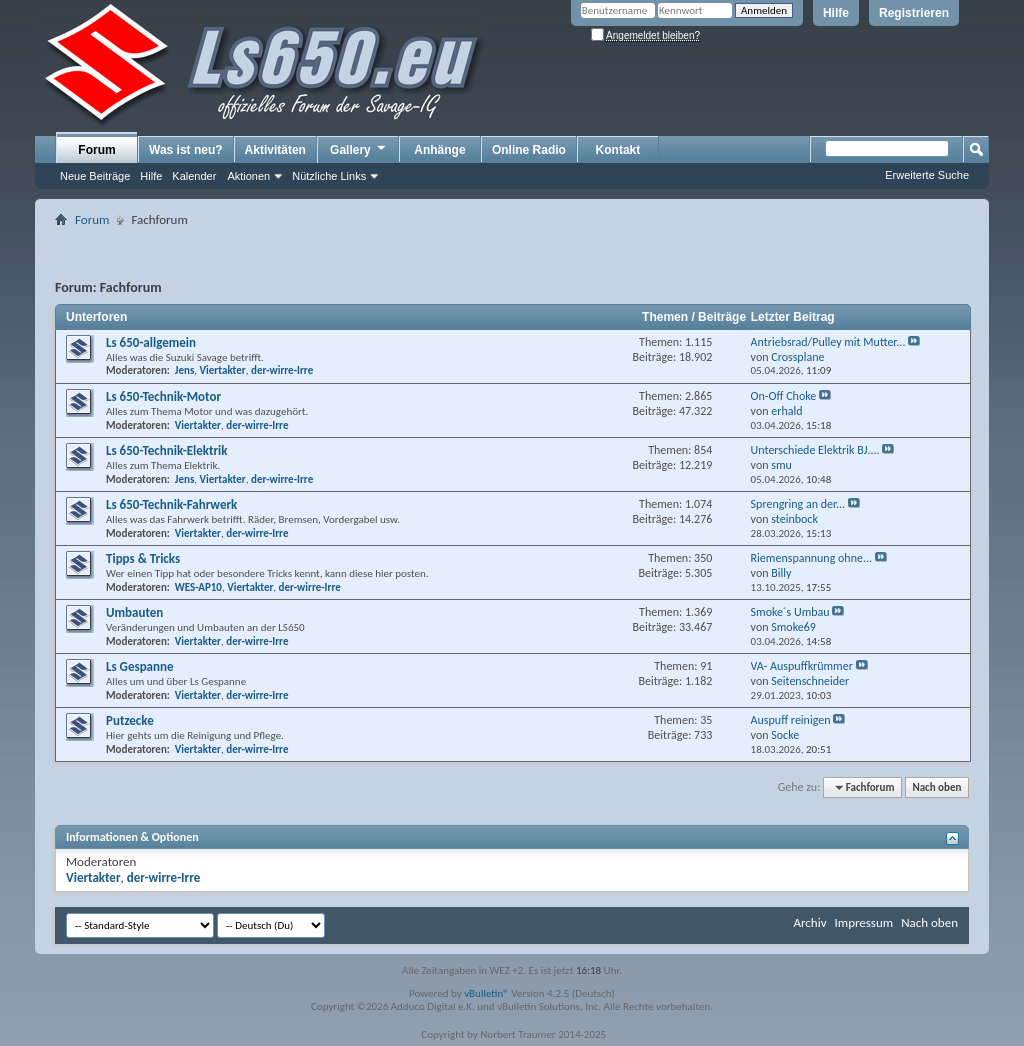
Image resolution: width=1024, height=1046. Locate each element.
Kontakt (618, 150)
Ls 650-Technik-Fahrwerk (171, 504)
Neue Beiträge (95, 176)
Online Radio (529, 150)
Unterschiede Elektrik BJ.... (815, 450)
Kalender (194, 176)
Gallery (359, 149)
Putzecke (130, 720)
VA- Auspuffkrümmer (802, 666)
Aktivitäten (275, 150)
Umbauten (134, 612)
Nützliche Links (329, 176)
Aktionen (248, 176)
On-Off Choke (784, 396)
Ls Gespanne (140, 666)
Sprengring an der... (798, 504)
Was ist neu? (186, 150)
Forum (96, 150)
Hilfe (836, 13)
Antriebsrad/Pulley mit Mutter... (828, 342)
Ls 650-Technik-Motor (163, 396)
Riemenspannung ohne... (811, 558)
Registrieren (914, 13)
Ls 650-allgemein (151, 342)
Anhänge (439, 150)
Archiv (809, 922)
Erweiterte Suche (927, 175)
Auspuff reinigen (791, 720)
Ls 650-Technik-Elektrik (166, 450)
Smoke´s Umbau (790, 612)
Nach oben (936, 787)
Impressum (863, 922)
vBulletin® (486, 993)
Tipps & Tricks (143, 558)
